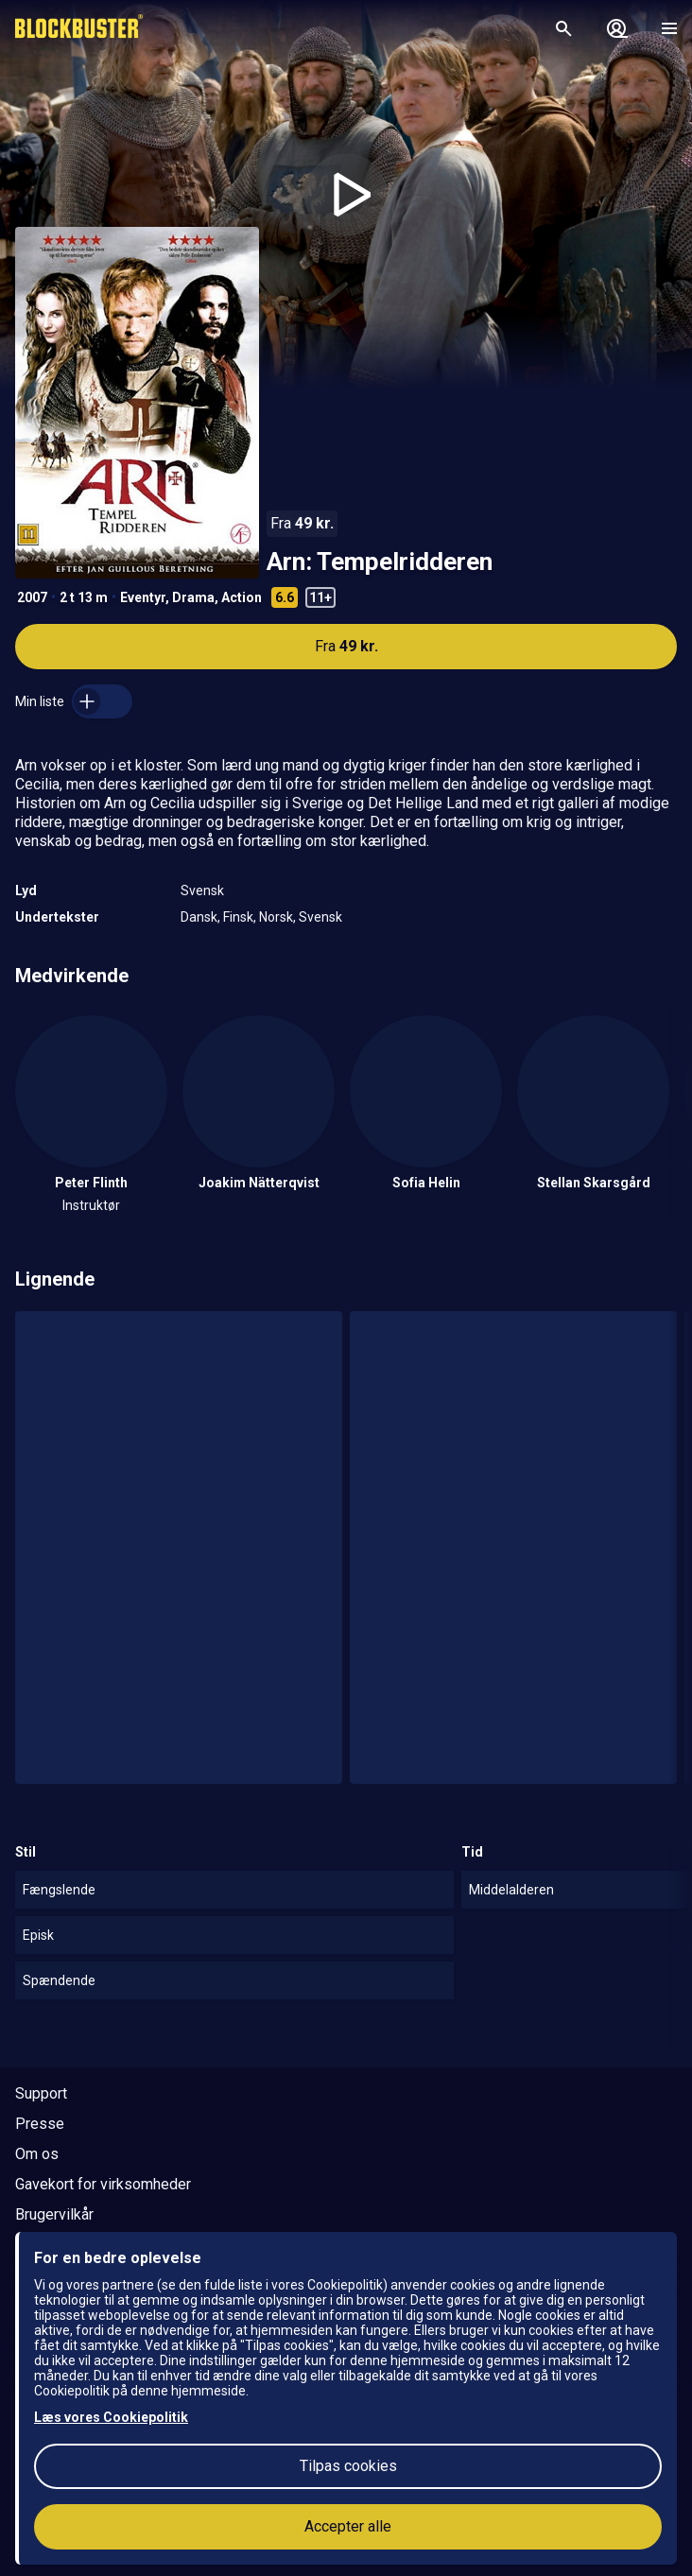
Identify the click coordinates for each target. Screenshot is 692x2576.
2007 (32, 597)
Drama (193, 597)
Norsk (276, 917)
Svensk (202, 890)
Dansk (199, 917)
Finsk (238, 917)
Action (241, 597)
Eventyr (142, 597)
